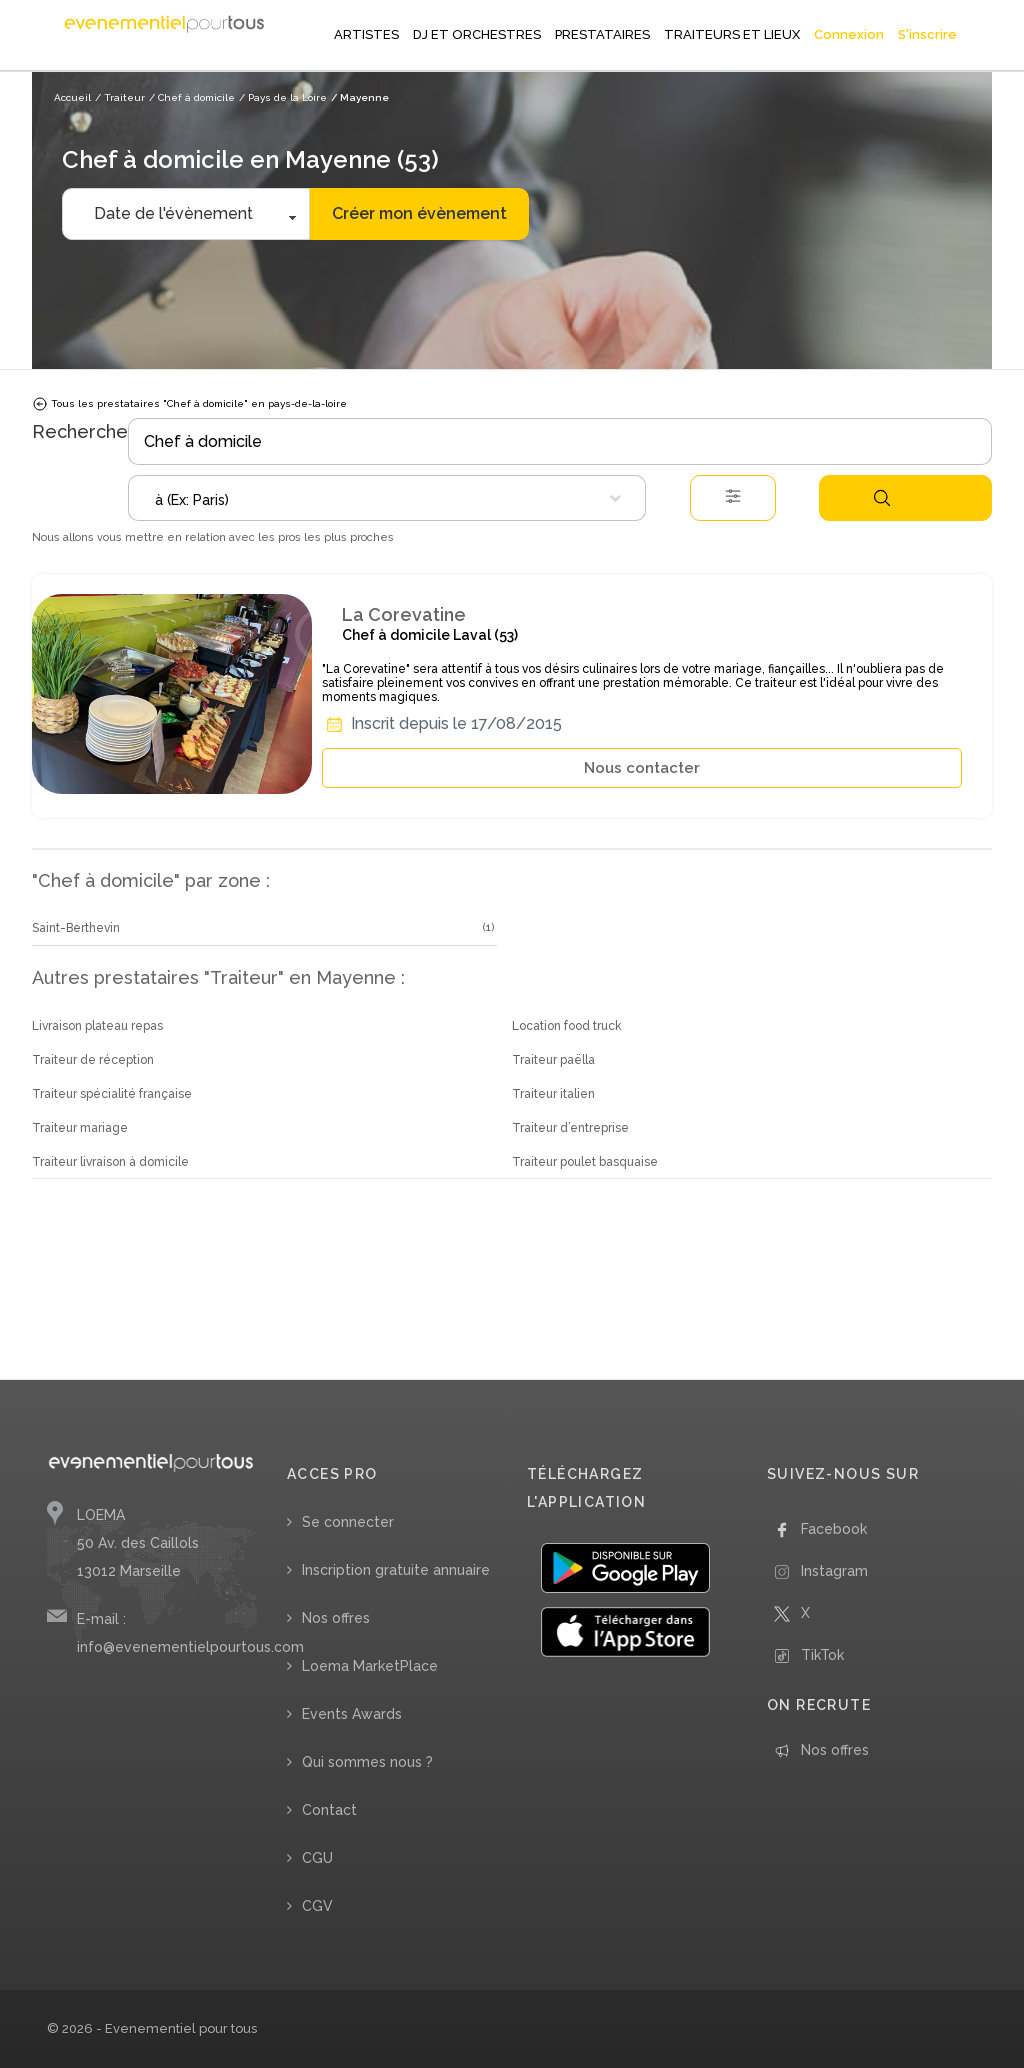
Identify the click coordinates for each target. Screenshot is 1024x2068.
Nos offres (336, 1618)
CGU (317, 1858)
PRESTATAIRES (602, 34)
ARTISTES (366, 34)
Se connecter (348, 1522)
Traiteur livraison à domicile (110, 1162)
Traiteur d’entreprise (570, 1128)
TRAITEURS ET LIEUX (732, 34)
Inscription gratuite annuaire (396, 1570)
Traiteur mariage (80, 1128)
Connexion (849, 34)
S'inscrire (927, 34)
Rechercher (882, 498)
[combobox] (387, 498)
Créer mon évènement (419, 213)
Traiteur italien (553, 1094)
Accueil (72, 97)
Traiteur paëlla (553, 1060)
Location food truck (567, 1026)
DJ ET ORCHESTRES (477, 34)
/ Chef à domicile (192, 97)
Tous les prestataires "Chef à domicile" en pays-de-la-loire (189, 404)
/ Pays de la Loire (283, 97)
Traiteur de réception (93, 1060)
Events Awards (352, 1714)
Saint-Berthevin (76, 928)
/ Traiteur (120, 97)
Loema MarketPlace (370, 1666)
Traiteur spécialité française (112, 1094)
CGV (317, 1906)
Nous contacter (642, 768)
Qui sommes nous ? (367, 1762)
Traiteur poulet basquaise (585, 1162)
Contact (329, 1810)
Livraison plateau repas (97, 1026)
